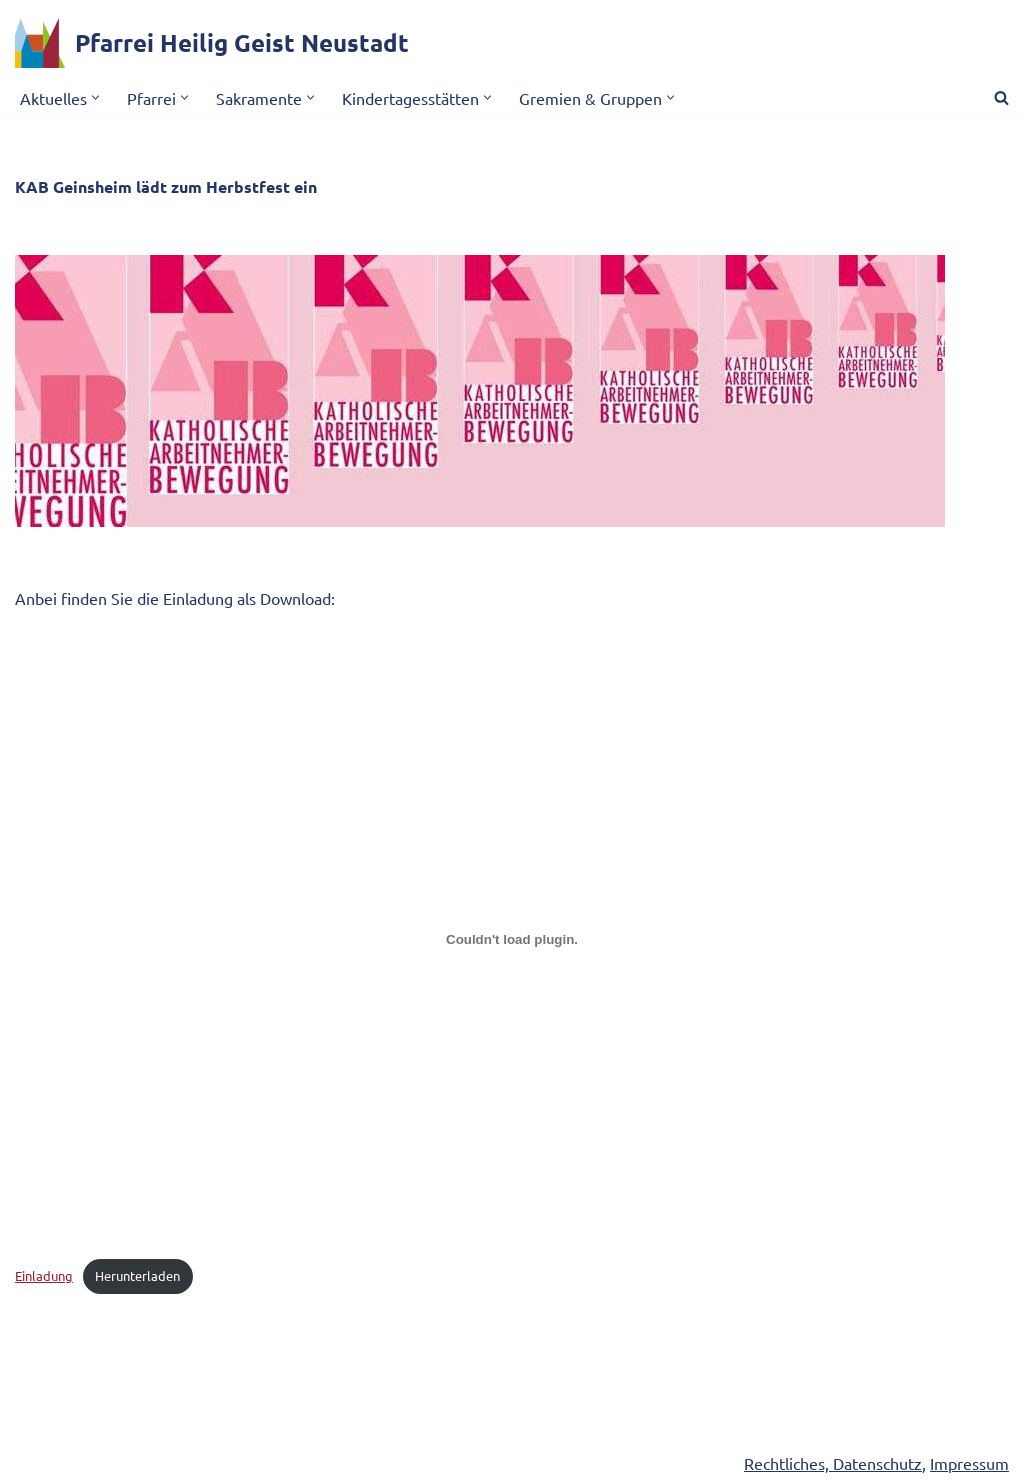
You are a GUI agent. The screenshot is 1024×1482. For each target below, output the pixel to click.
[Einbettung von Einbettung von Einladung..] (512, 939)
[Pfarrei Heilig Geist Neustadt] (212, 43)
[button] (95, 97)
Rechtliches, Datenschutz (833, 1463)
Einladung (44, 1275)
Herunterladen (137, 1275)
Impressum (969, 1463)
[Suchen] (1001, 97)
